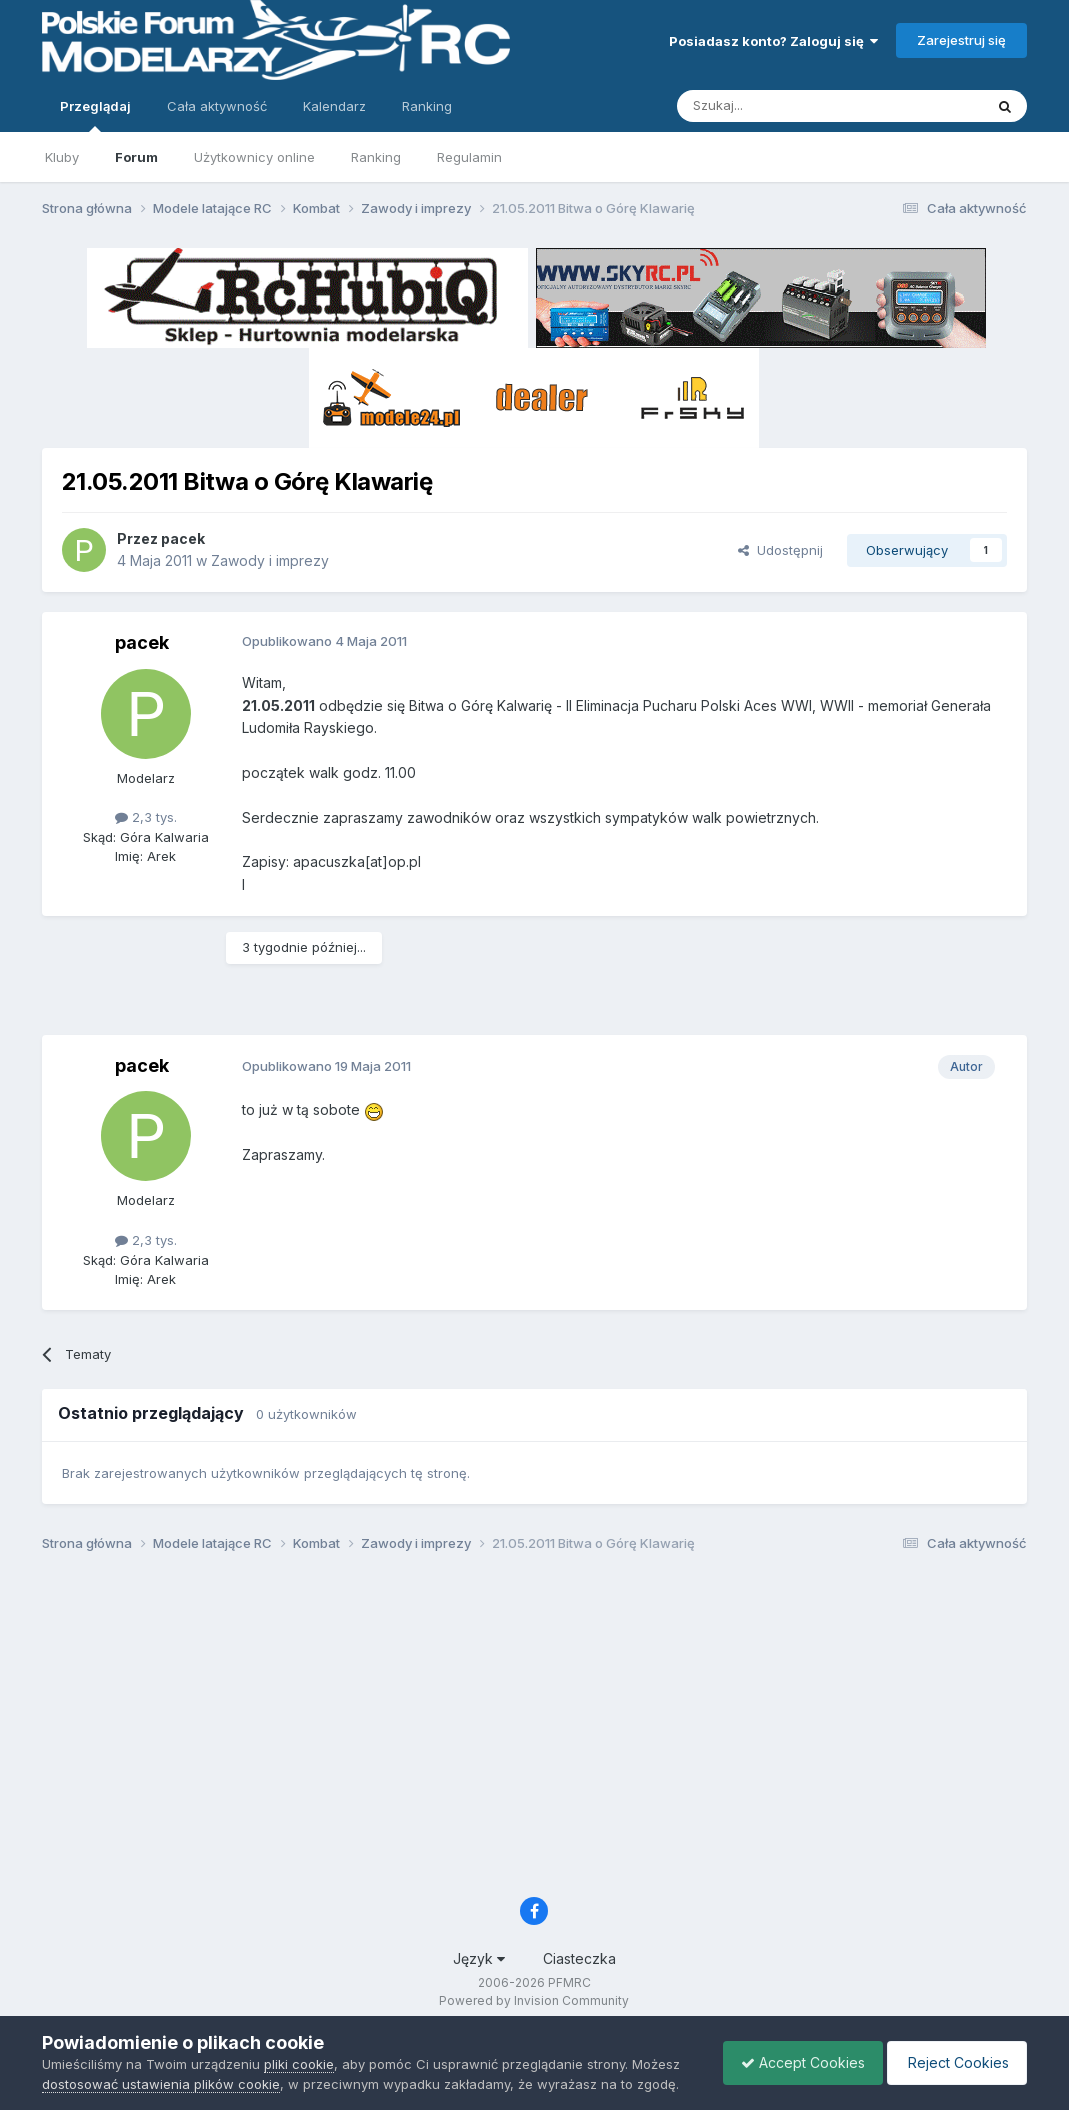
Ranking (376, 157)
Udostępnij (780, 550)
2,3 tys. (146, 817)
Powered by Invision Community (534, 2000)
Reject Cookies (953, 2062)
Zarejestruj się (961, 40)
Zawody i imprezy (270, 560)
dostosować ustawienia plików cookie (161, 2084)
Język (479, 1958)
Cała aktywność (217, 106)
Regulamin (469, 157)
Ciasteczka (579, 1958)
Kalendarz (334, 106)
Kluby (62, 157)
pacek (183, 538)
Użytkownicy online (254, 157)
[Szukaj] (780, 106)
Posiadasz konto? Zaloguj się (773, 41)
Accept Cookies (793, 2062)
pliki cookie (299, 2064)
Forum (136, 157)
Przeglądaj (95, 115)
